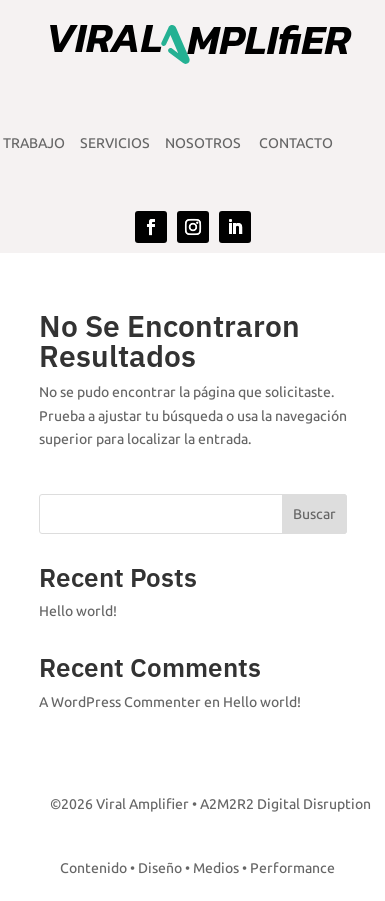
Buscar (314, 514)
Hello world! (78, 611)
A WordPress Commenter (120, 702)
